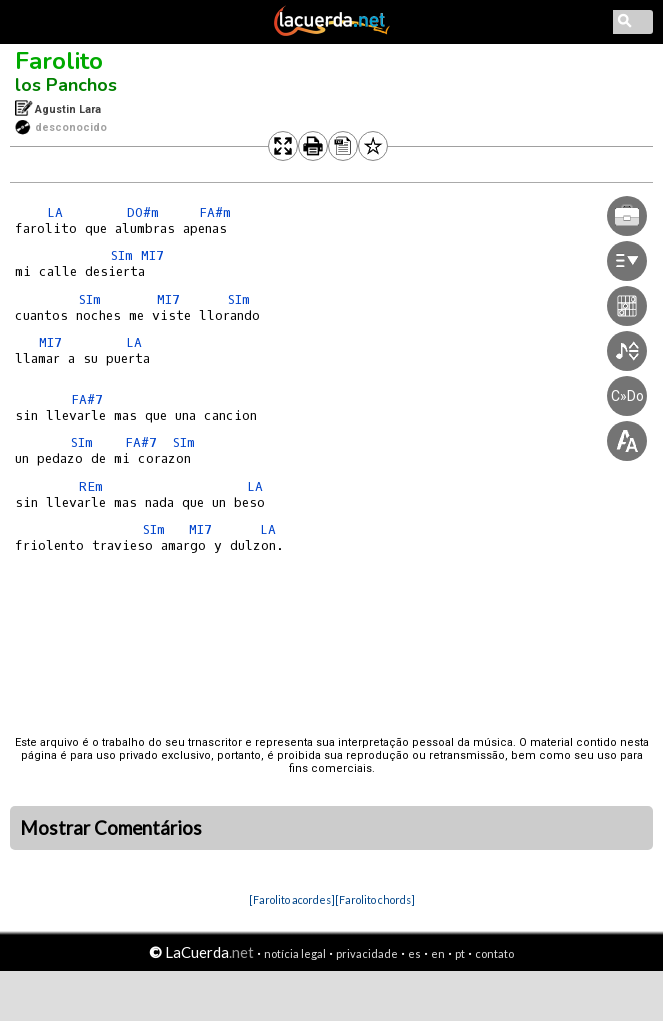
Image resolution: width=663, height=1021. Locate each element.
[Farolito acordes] (292, 899)
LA (55, 212)
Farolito (59, 61)
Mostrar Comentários (111, 828)
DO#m (143, 212)
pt (460, 953)
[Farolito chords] (375, 899)
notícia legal (295, 953)
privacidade (367, 953)
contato (494, 953)
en (438, 953)
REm (91, 486)
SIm (122, 255)
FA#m (215, 212)
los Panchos (66, 85)
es (414, 953)
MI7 (152, 255)
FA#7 (87, 399)
